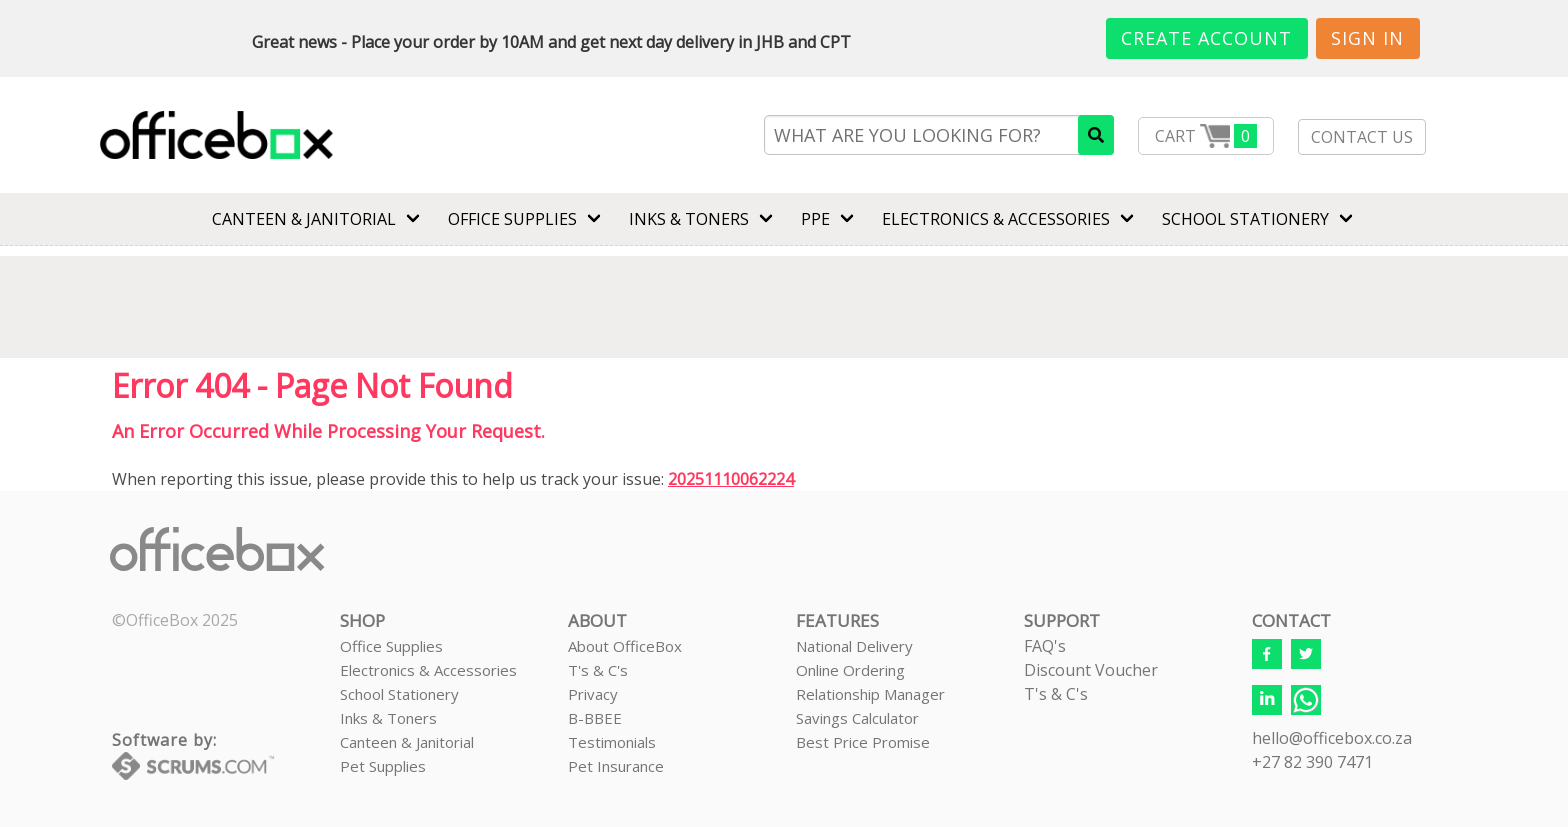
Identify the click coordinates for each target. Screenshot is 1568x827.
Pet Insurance (616, 766)
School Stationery (399, 694)
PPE (815, 219)
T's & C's (598, 670)
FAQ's (1045, 646)
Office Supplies (512, 219)
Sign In (1367, 38)
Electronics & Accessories (428, 670)
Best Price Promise (863, 742)
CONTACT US (1362, 137)
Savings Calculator (857, 718)
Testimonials (612, 742)
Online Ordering (850, 670)
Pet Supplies (383, 766)
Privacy (593, 694)
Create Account (1206, 38)
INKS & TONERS (689, 219)
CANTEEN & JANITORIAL (304, 219)
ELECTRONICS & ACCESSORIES (996, 219)
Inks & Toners (388, 718)
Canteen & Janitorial (407, 742)
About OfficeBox (625, 646)
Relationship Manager (870, 694)
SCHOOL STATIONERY (1245, 219)
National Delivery (854, 646)
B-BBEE (595, 718)
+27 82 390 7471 (1312, 762)
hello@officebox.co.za (1332, 738)
